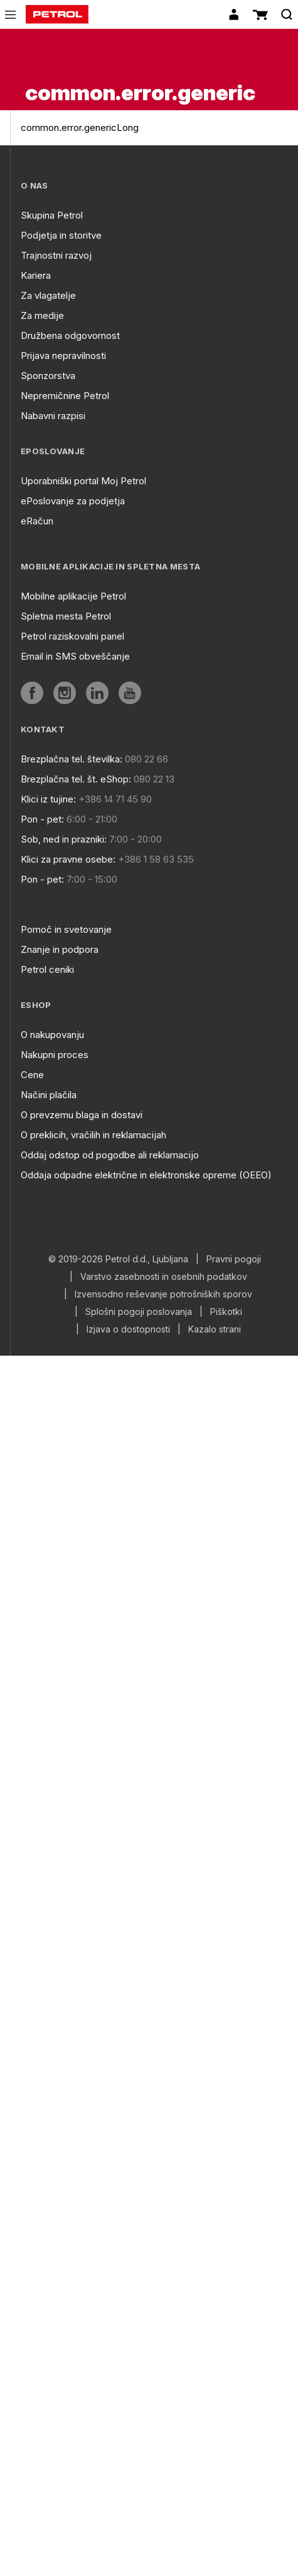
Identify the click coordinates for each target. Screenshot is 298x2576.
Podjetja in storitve (61, 235)
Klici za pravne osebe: (68, 859)
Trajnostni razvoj (56, 255)
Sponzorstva (48, 376)
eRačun (37, 521)
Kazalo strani (214, 1329)
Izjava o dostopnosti (128, 1329)
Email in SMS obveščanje (75, 656)
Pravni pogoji (233, 1259)
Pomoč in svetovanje (66, 929)
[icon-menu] (10, 14)
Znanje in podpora (59, 949)
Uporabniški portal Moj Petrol (83, 481)
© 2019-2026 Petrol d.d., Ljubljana (118, 1259)
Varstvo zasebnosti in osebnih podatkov (163, 1276)
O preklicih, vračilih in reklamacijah (93, 1135)
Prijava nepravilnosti (63, 355)
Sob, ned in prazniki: (64, 839)
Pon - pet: (42, 819)
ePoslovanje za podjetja (73, 501)
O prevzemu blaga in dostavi (81, 1115)
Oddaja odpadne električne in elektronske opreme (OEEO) (146, 1175)
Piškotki (226, 1312)
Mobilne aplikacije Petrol (73, 596)
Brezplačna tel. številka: (71, 759)
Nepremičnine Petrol (65, 396)
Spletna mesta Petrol (66, 616)
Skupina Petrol (52, 215)
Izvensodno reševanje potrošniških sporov (163, 1294)
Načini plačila (49, 1095)
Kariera (36, 275)
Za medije (42, 315)
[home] (57, 14)
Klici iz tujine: (48, 799)
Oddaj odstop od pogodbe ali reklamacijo (110, 1155)
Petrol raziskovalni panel (72, 636)
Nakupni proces (54, 1055)
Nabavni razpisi (53, 416)
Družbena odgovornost (70, 335)
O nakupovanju (52, 1035)
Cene (32, 1075)
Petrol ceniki (47, 969)
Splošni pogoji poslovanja (138, 1312)
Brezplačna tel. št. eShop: (76, 779)
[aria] (32, 693)
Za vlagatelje (48, 295)
